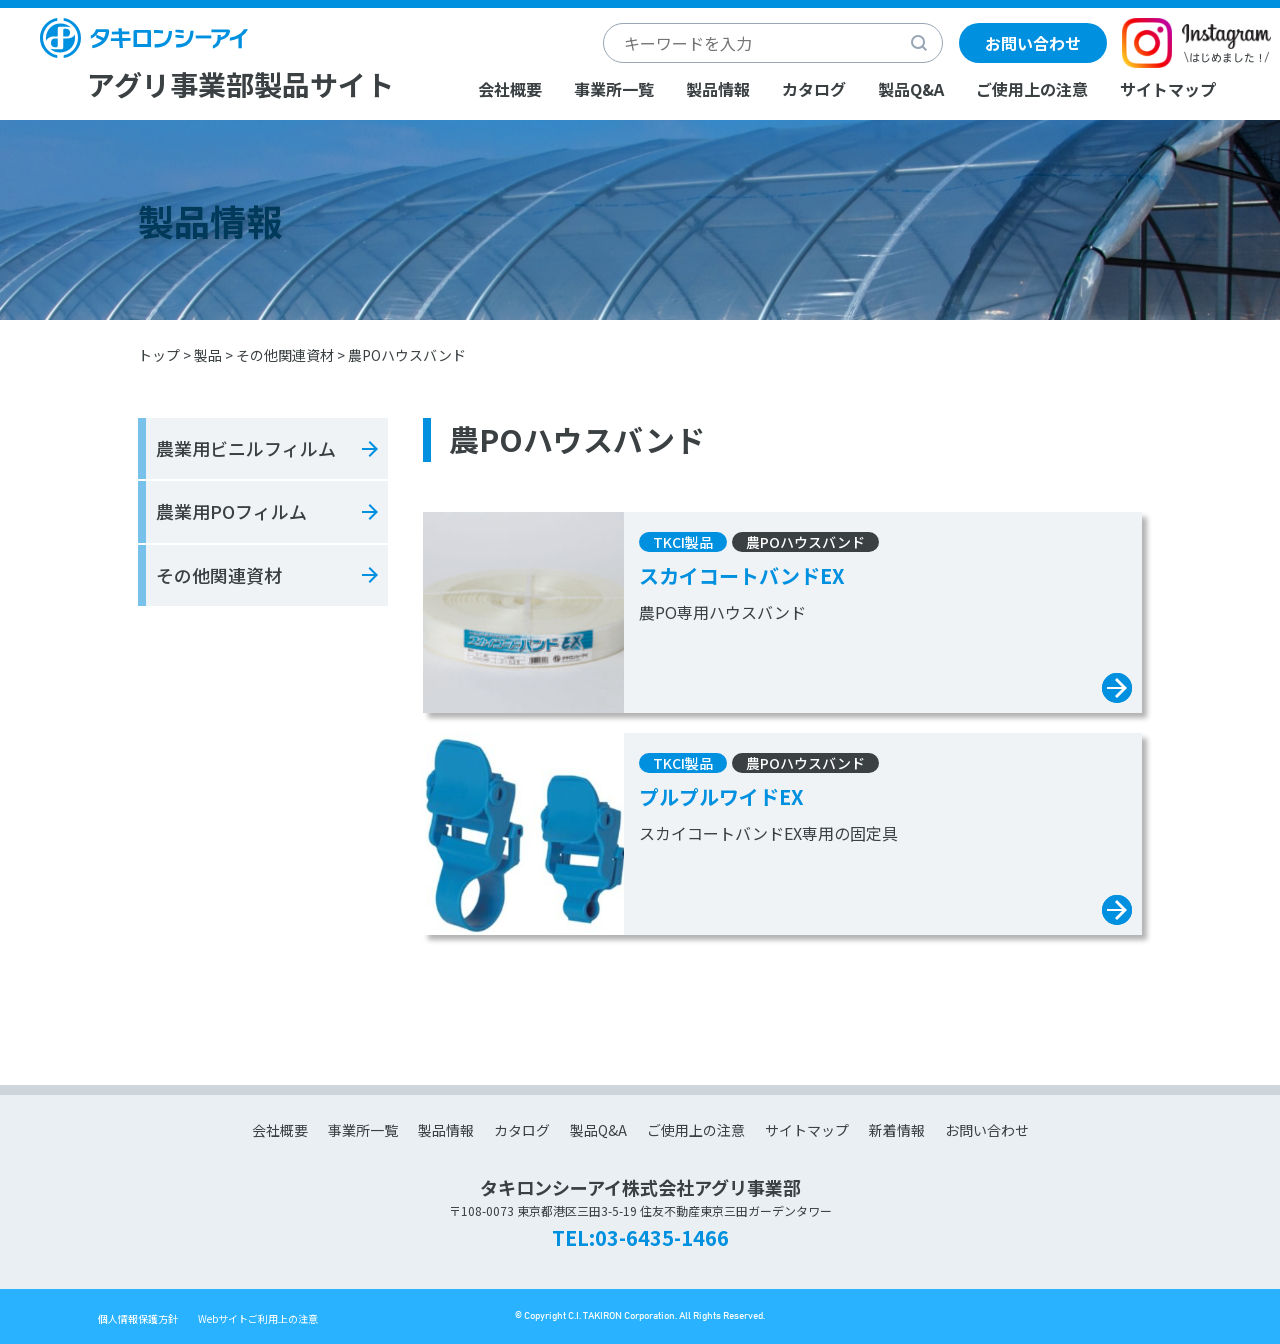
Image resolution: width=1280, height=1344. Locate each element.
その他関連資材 (285, 355)
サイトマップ (1168, 89)
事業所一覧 (614, 89)
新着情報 (897, 1130)
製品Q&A (911, 89)
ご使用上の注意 (1032, 89)
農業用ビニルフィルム (246, 448)
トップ (159, 355)
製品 (208, 355)
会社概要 (510, 89)
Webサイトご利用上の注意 (258, 1318)
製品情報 (718, 89)
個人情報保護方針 (138, 1318)
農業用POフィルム (231, 511)
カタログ (814, 89)
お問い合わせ (1033, 43)
